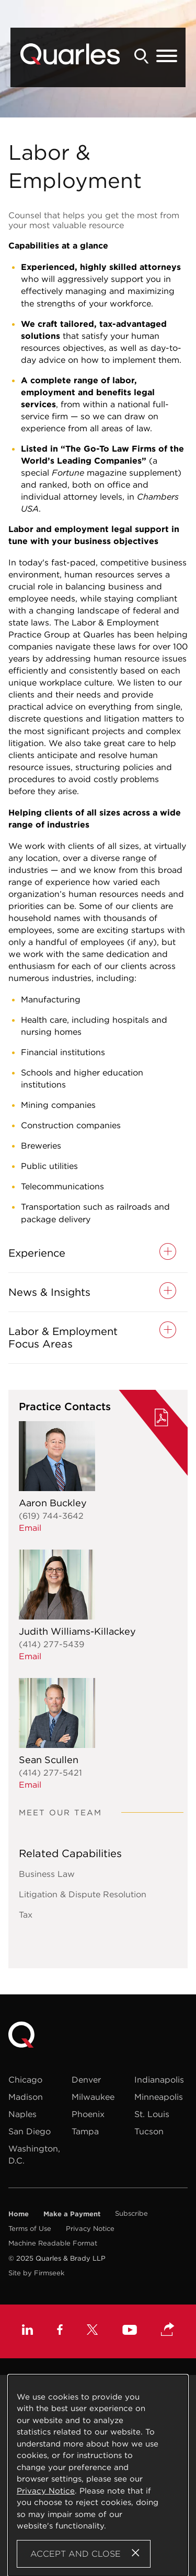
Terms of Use (29, 2228)
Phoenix (88, 2114)
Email (30, 1527)
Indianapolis (159, 2079)
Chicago (25, 2079)
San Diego (29, 2131)
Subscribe (131, 2213)
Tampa (85, 2131)
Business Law (47, 1874)
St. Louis (151, 2114)
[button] (168, 2330)
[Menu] (166, 56)
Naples (22, 2114)
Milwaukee (93, 2096)
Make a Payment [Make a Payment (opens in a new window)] (71, 2213)
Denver (86, 2079)
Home (18, 2213)
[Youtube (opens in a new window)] (129, 2331)
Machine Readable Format (52, 2243)
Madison (25, 2096)
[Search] (141, 56)
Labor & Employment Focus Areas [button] (63, 1337)
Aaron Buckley (53, 1503)
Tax (25, 1914)
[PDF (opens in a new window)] (161, 1419)
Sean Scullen (48, 1760)
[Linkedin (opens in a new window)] (27, 2330)
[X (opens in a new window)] (92, 2330)
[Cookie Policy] (98, 2475)
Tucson (149, 2131)
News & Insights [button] (49, 1292)
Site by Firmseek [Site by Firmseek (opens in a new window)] (36, 2272)
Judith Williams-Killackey (77, 1631)
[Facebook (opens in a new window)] (60, 2330)
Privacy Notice (90, 2228)
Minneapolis (158, 2096)
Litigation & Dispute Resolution (82, 1894)
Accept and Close (75, 2553)
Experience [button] (36, 1253)
